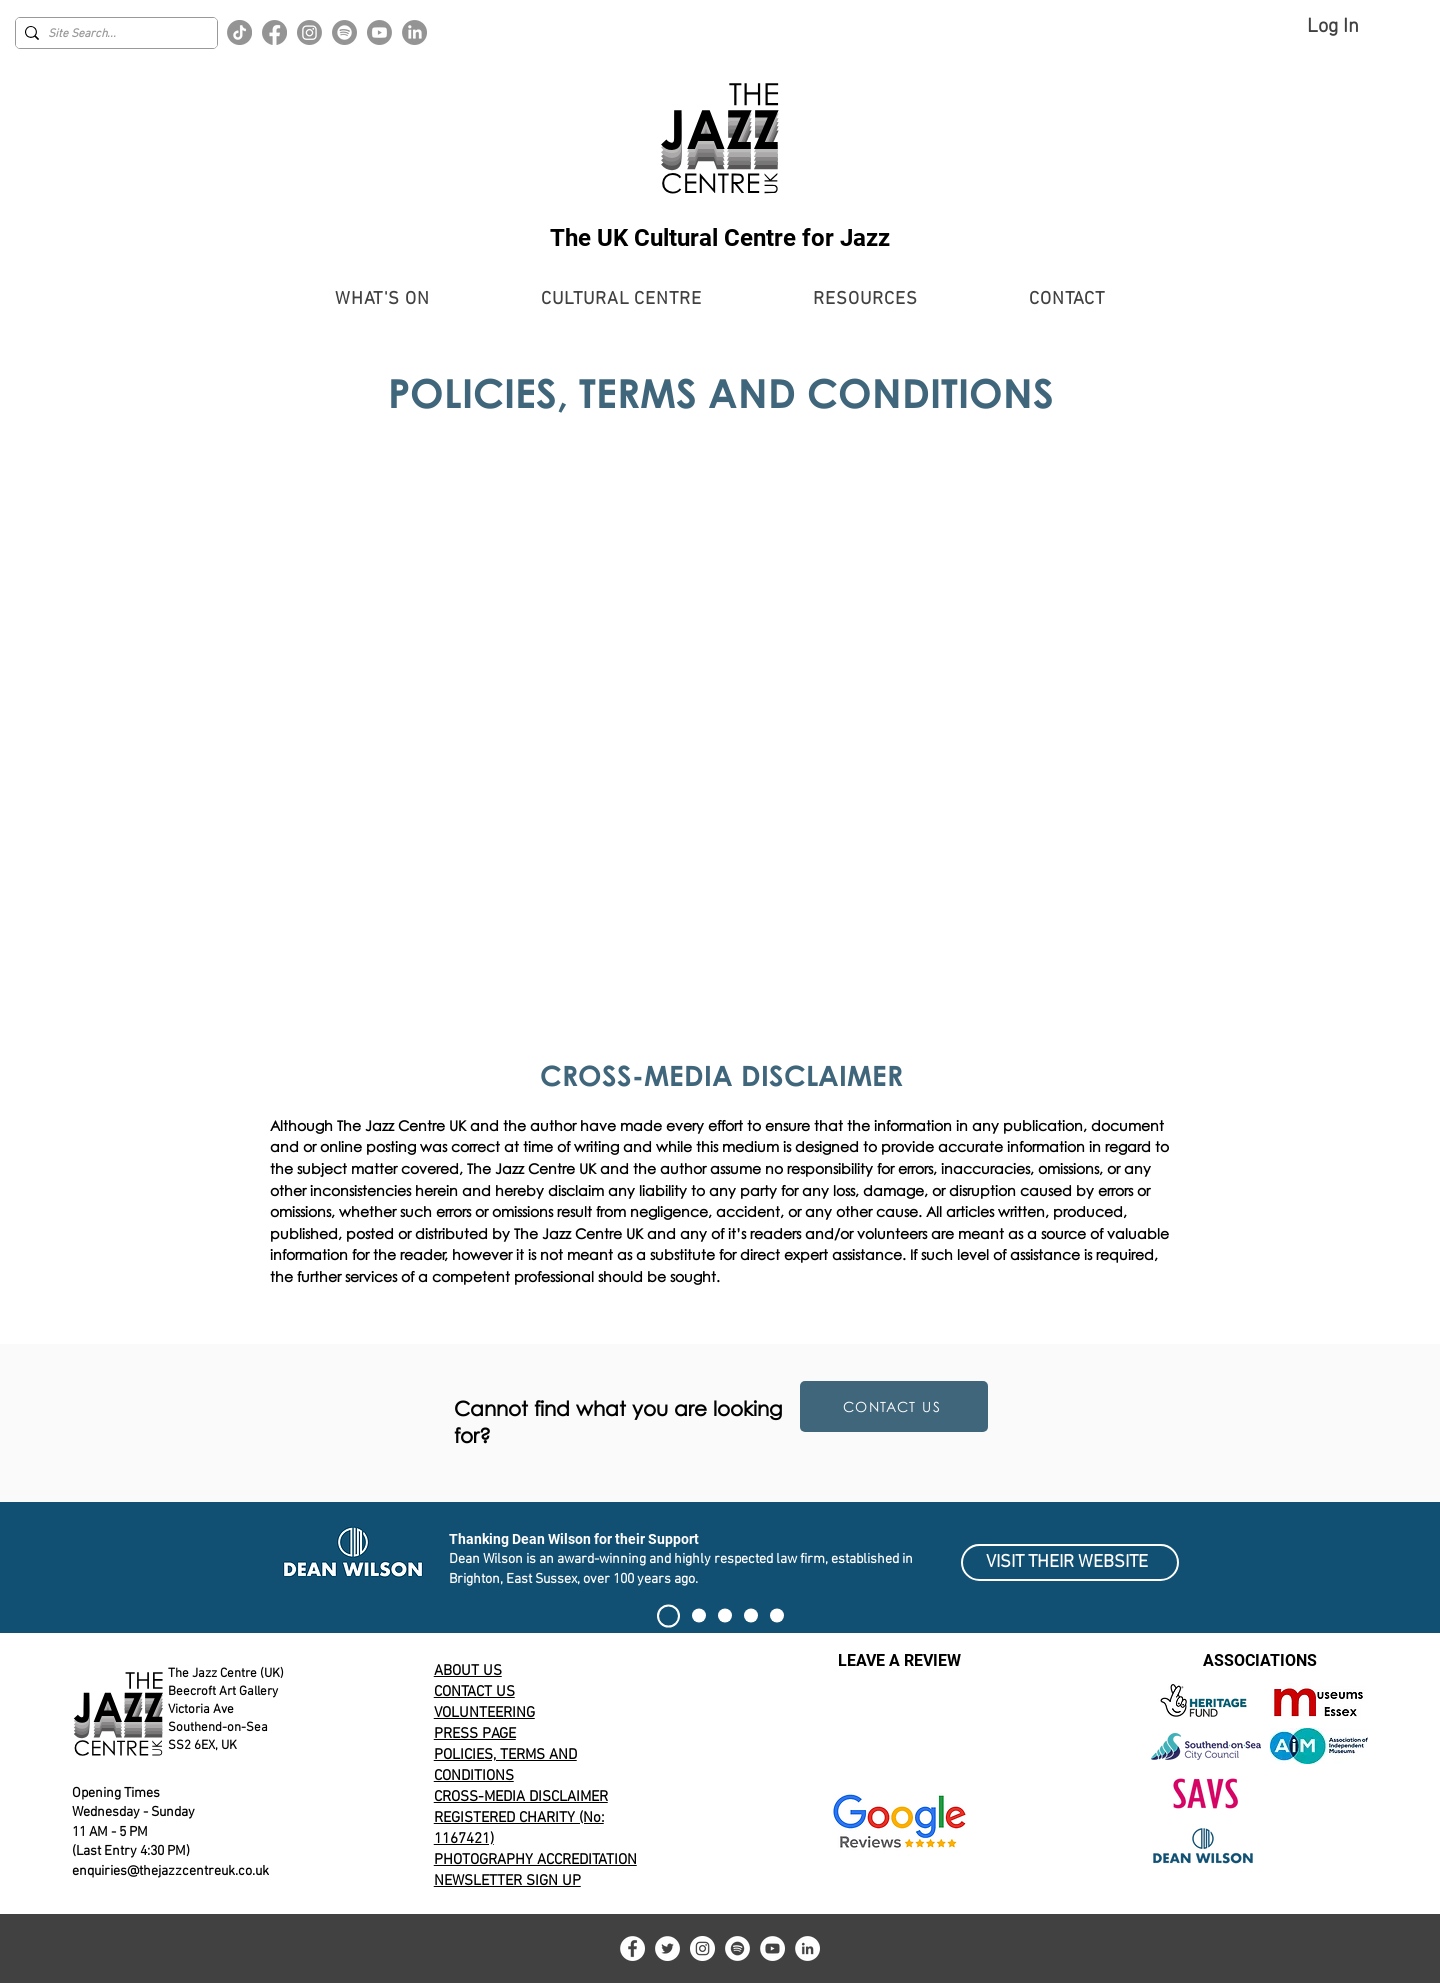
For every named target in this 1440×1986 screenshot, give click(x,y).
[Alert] (725, 1616)
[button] (382, 299)
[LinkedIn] (414, 32)
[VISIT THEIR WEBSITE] (1070, 1562)
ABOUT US (468, 1671)
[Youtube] (379, 32)
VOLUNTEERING (484, 1713)
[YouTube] (772, 1948)
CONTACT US (474, 1692)
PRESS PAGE (475, 1734)
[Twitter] (667, 1948)
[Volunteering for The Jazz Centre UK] (777, 1616)
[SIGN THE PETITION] (668, 1615)
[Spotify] (344, 32)
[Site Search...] (111, 34)
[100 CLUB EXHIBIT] (751, 1616)
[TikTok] (239, 32)
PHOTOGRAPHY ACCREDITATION (535, 1860)
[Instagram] (309, 32)
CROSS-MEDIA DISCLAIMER (521, 1797)
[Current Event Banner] (699, 1616)
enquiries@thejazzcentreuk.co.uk (170, 1871)
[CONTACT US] (894, 1406)
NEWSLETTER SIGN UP (507, 1881)
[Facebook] (274, 32)
